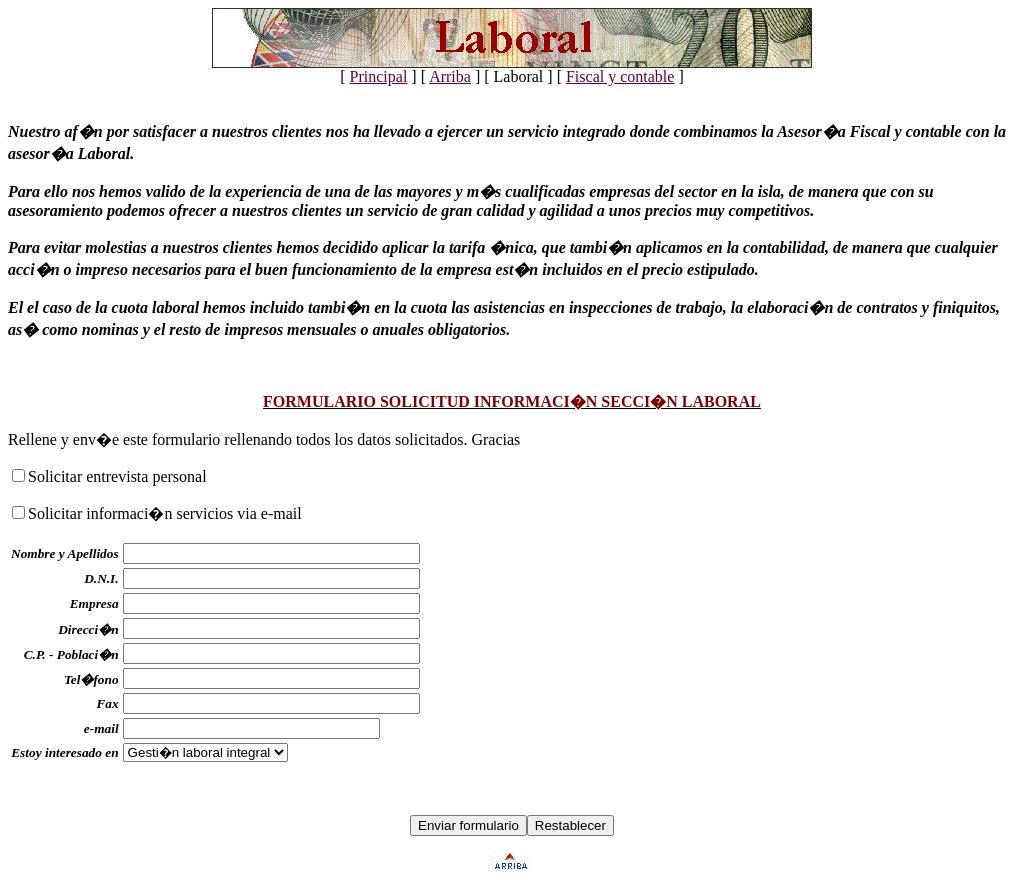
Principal (379, 76)
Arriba (450, 76)
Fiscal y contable (620, 76)
